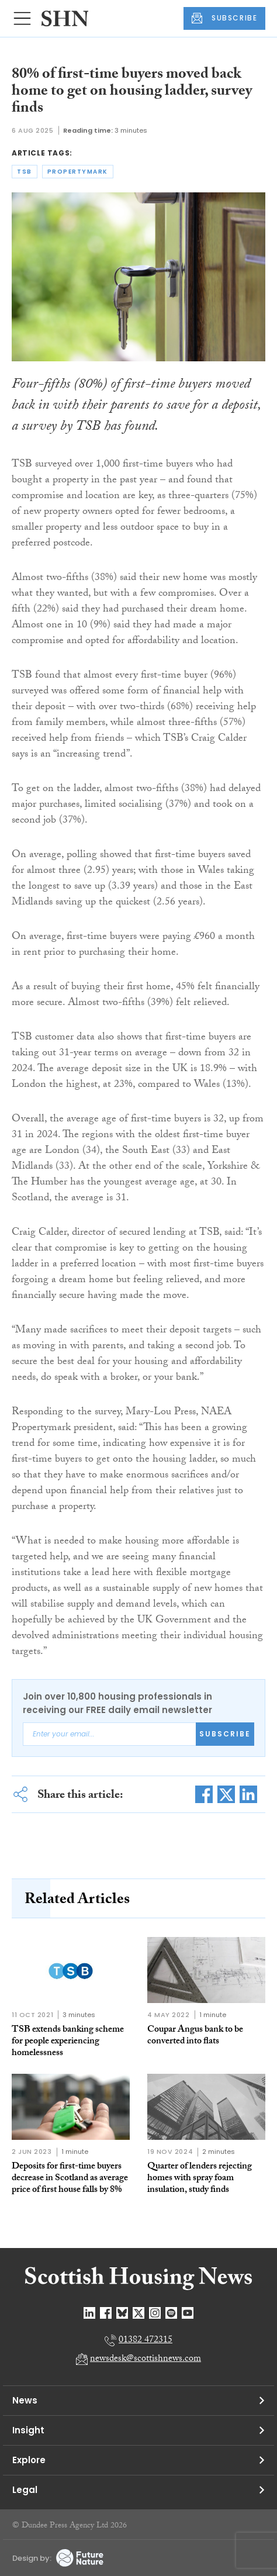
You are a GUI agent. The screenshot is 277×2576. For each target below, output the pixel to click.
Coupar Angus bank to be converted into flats (195, 2036)
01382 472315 (145, 2341)
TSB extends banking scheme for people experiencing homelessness (68, 2042)
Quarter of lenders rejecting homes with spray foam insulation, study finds (199, 2178)
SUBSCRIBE (224, 18)
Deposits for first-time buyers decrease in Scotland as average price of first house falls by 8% (70, 2178)
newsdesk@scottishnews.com (145, 2359)
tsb (24, 171)
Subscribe (225, 1734)
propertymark (77, 171)
